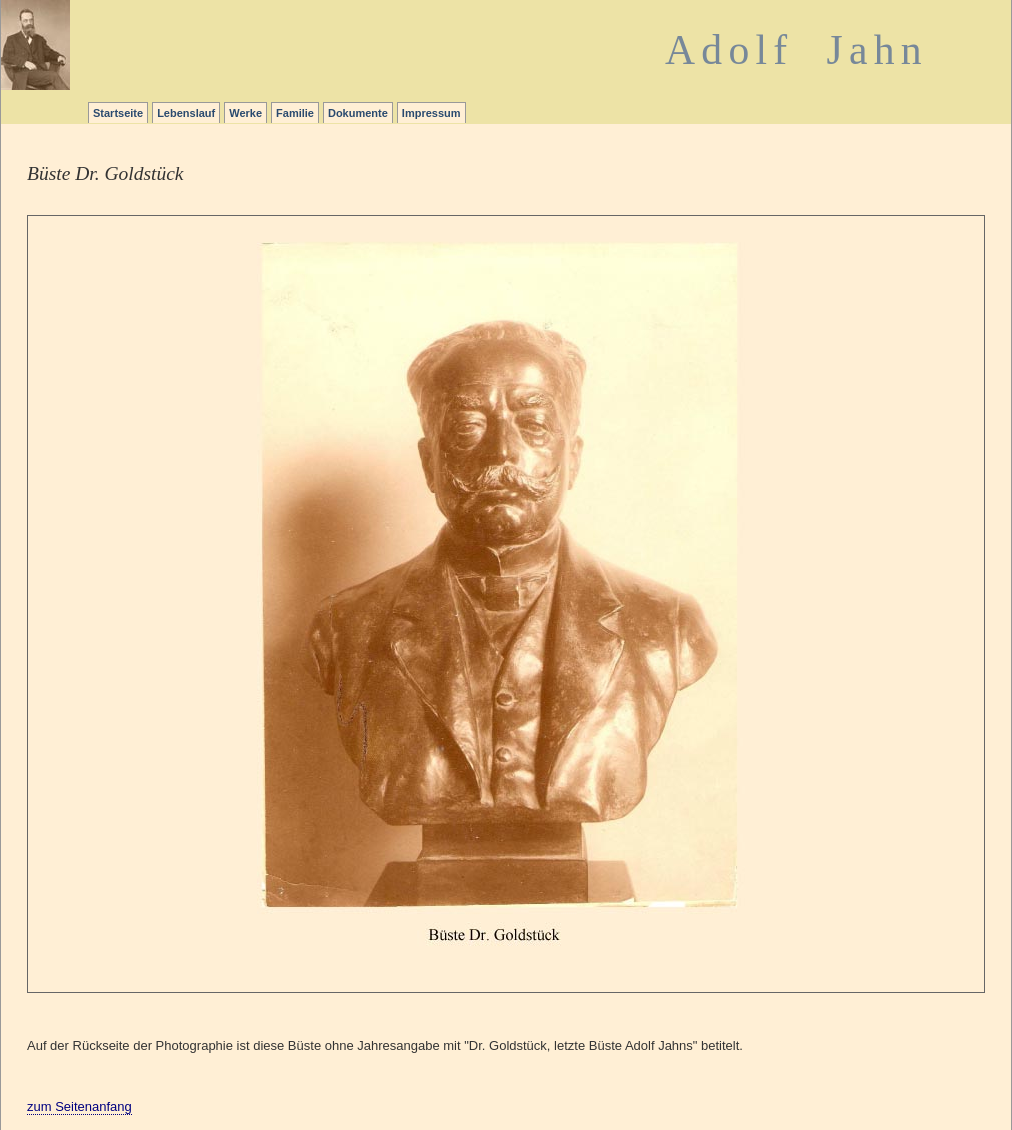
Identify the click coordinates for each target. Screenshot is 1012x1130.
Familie (295, 113)
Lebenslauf (186, 113)
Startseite (118, 113)
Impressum (431, 113)
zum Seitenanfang (79, 1106)
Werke (245, 113)
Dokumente (358, 113)
